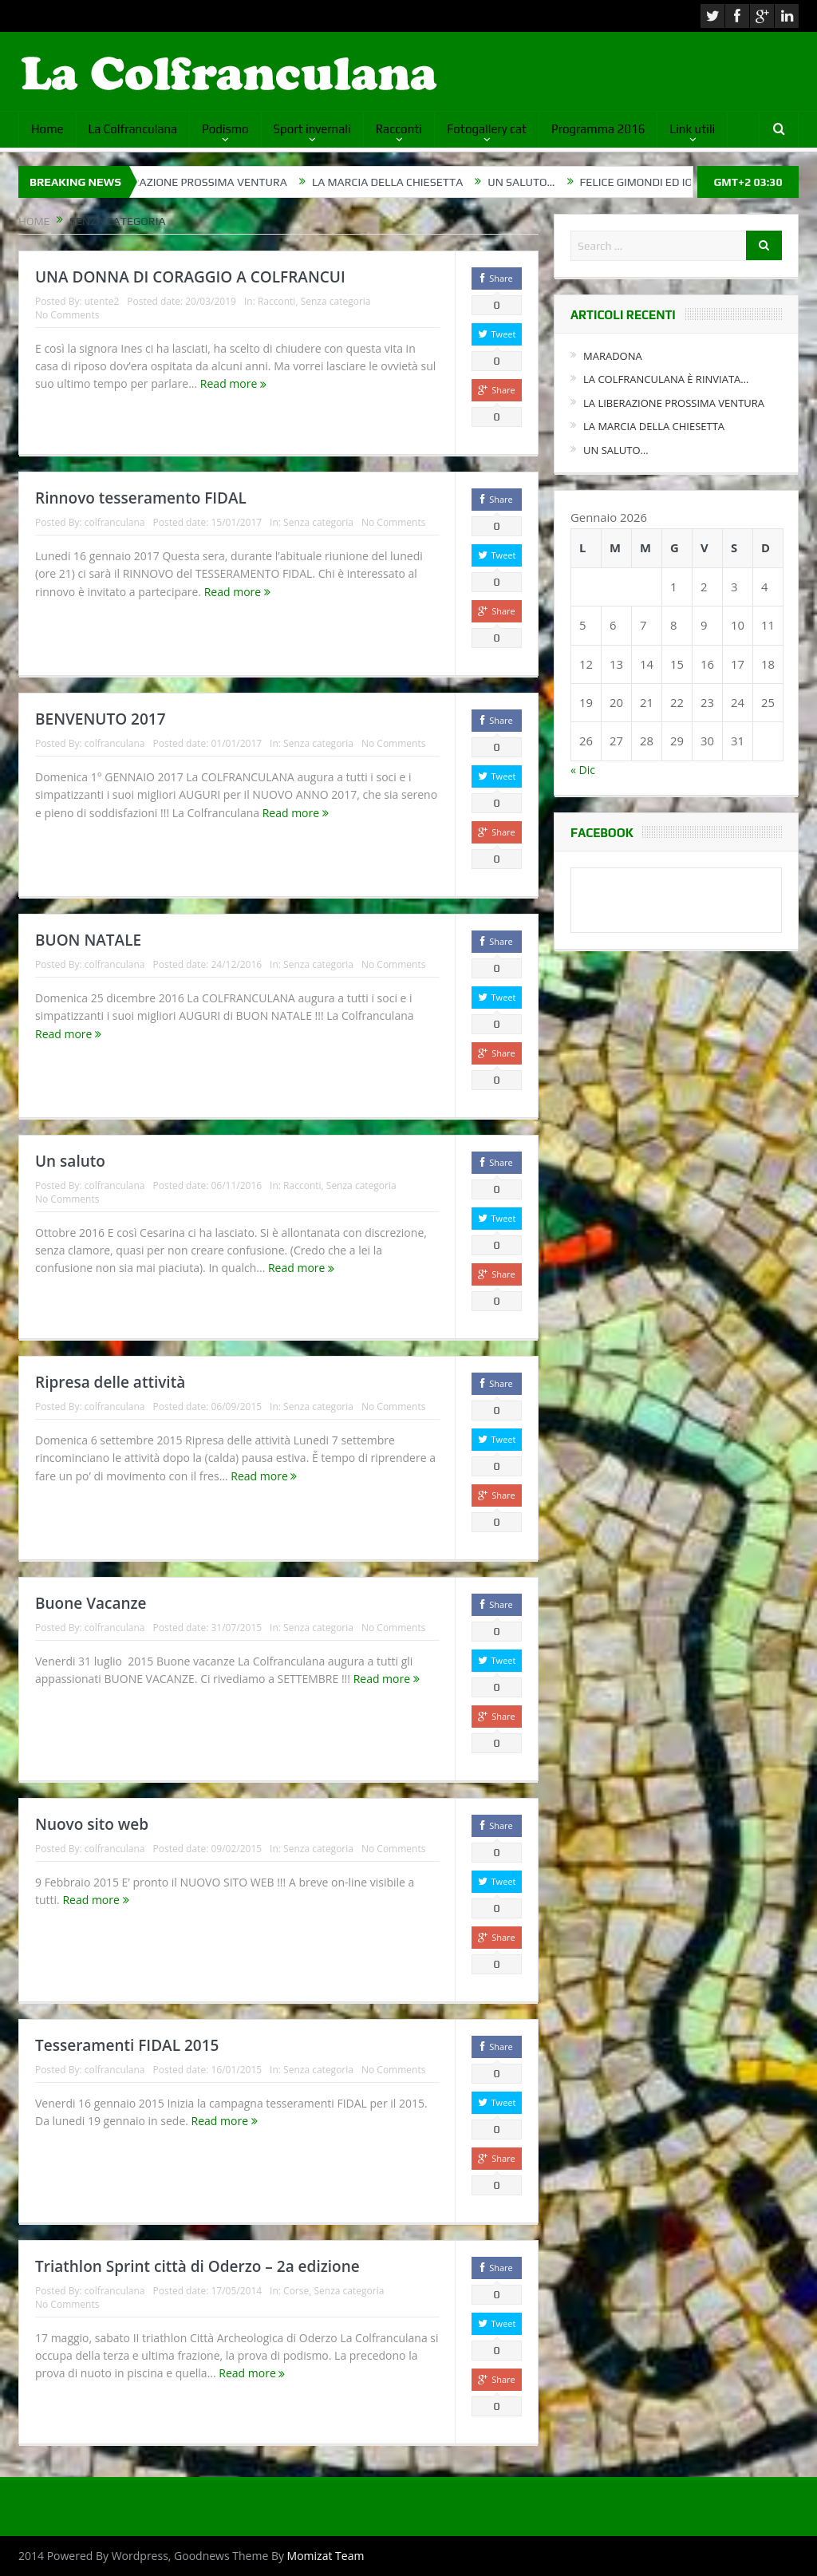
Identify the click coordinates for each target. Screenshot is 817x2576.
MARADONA (612, 356)
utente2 (102, 301)
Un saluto (70, 1161)
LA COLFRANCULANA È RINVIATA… (665, 379)
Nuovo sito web (91, 1824)
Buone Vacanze (91, 1603)
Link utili (692, 129)
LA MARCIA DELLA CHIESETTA (407, 182)
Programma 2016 (598, 129)
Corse (296, 2290)
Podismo (225, 129)
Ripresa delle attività (110, 1382)
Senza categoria (336, 301)
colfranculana (115, 522)
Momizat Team (326, 2555)
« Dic (582, 769)
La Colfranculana (133, 129)
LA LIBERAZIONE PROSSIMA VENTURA (210, 182)
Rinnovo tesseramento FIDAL (141, 498)
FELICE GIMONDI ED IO (656, 182)
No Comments (67, 315)
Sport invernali (312, 129)
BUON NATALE (88, 940)
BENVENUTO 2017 (100, 719)
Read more (233, 383)
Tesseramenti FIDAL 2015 (127, 2045)
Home (47, 129)
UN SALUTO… (540, 182)
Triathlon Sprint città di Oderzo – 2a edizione (197, 2266)
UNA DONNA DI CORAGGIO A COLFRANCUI (190, 277)
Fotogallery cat (487, 129)
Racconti (399, 129)
